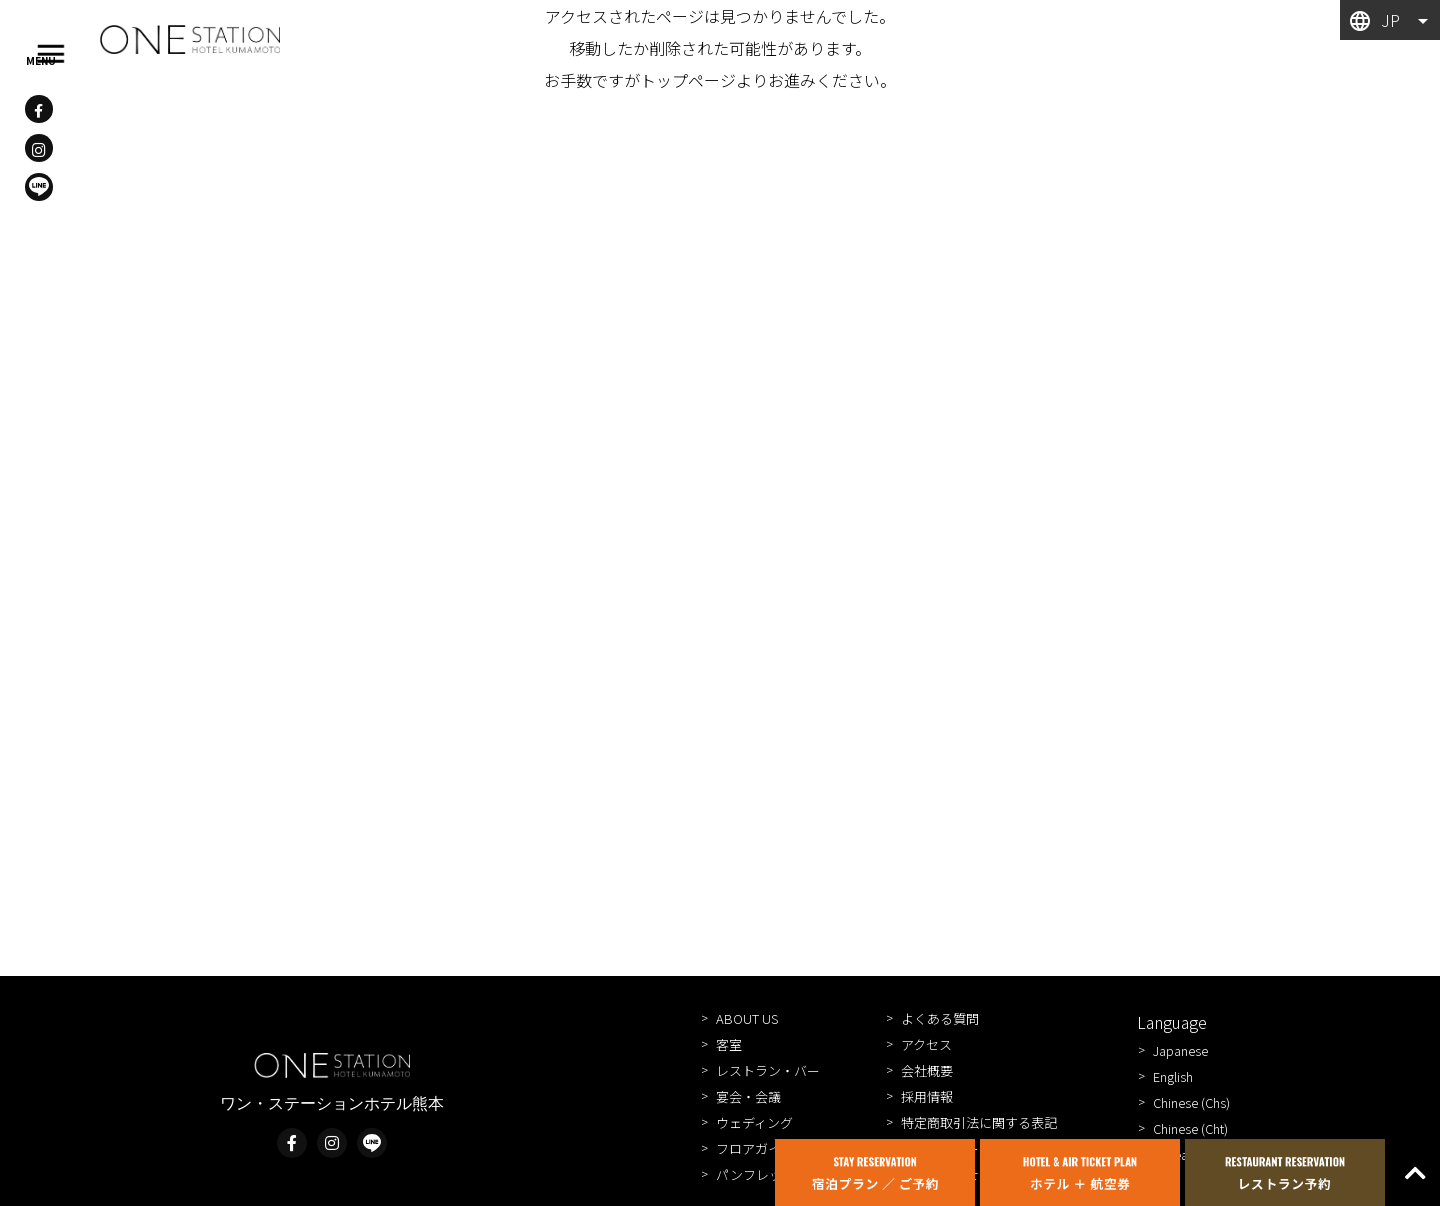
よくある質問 (940, 1018)
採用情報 (927, 1096)
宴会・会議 (748, 1096)
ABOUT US (747, 1018)
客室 (729, 1044)
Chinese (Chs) (1191, 1102)
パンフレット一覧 (768, 1174)
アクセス (926, 1044)
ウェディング (754, 1122)
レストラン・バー (768, 1070)
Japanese (1180, 1050)
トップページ (688, 80)
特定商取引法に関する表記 (979, 1122)
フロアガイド (755, 1148)
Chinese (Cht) (1190, 1128)
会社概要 (927, 1070)
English (1173, 1076)
